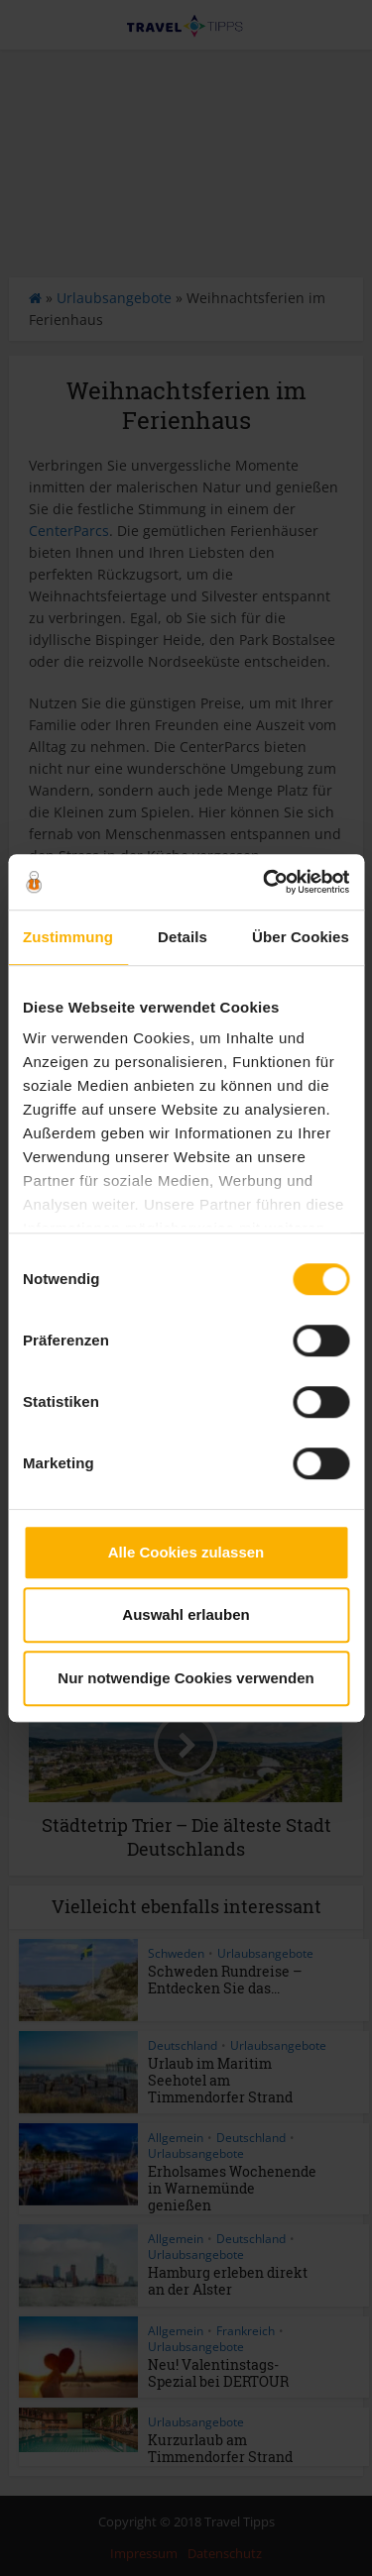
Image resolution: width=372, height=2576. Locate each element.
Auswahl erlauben (185, 1614)
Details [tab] (182, 936)
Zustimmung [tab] (68, 936)
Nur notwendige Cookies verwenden (185, 1677)
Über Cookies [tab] (300, 936)
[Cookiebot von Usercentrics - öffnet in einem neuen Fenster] (265, 882)
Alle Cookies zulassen (186, 1552)
